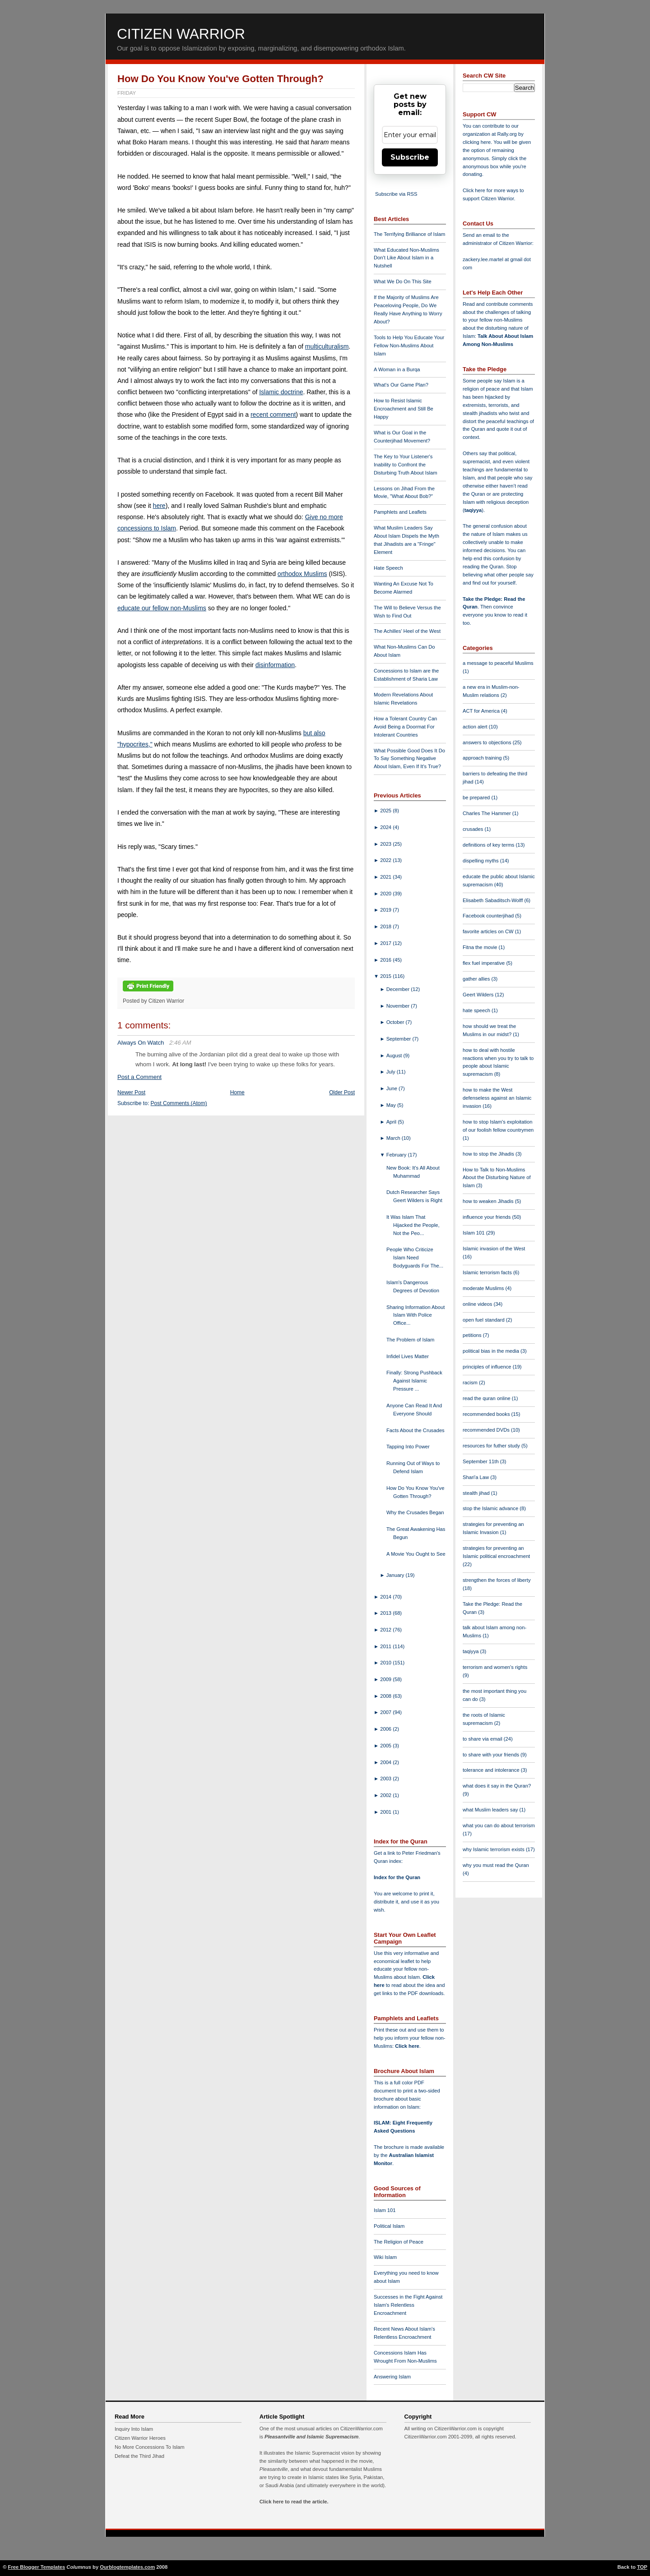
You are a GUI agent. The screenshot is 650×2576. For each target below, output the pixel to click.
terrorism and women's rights (495, 1667)
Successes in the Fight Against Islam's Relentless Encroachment (408, 2305)
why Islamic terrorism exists (494, 1849)
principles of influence (488, 1366)
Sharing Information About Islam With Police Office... (415, 1315)
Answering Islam (392, 2376)
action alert (476, 726)
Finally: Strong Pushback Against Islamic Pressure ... (414, 1381)
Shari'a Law (476, 1477)
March (394, 1138)
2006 (386, 1729)
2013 (386, 1613)
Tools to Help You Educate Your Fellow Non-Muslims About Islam (409, 345)
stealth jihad (477, 1493)
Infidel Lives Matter (407, 1356)
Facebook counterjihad (489, 915)
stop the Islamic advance (491, 1508)
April (392, 1121)
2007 (386, 1712)
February (397, 1154)
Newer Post (131, 1092)
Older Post (342, 1092)
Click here (407, 2046)
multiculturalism (326, 346)
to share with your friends (491, 1754)
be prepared (477, 797)
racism (471, 1382)
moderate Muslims (484, 1288)
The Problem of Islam (410, 1339)
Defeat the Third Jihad (139, 2456)
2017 (386, 943)
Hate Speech (388, 568)
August (395, 1055)
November (398, 1006)
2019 (386, 909)
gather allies (477, 979)
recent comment (273, 414)
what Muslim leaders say (491, 1809)
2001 (386, 1812)
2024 (386, 827)
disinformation (275, 664)
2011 (386, 1646)
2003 (386, 1778)
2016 (386, 960)
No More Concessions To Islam (150, 2447)
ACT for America (482, 711)
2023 (386, 844)
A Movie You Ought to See (416, 1554)
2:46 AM (180, 1042)
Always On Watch (140, 1042)
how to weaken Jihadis (489, 1201)
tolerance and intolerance (492, 1770)
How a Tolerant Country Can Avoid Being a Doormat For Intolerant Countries (405, 726)
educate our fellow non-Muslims (161, 608)
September (399, 1038)
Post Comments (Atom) (179, 1103)
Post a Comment (139, 1077)
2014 (386, 1596)
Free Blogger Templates (36, 2567)
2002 (386, 1795)
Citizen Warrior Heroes (140, 2438)
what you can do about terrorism (499, 1825)
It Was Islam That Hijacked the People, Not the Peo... (413, 1225)
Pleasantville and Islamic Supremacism (311, 2436)
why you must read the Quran (496, 1865)
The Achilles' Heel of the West (407, 631)
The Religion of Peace (398, 2241)
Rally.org (507, 134)
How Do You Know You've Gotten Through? (220, 78)
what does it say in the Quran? (497, 1785)
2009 (386, 1679)
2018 (386, 926)
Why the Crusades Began (415, 1512)
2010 (386, 1662)
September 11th (481, 1461)
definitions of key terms (489, 845)
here (159, 505)
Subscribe (409, 157)
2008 (386, 1696)
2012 (386, 1629)
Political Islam (389, 2226)
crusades (474, 829)
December (398, 989)
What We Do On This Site (403, 281)
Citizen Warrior (181, 34)
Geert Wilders (479, 994)
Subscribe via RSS (396, 194)
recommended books (487, 1414)
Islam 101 (385, 2210)
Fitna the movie (481, 947)
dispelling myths (481, 860)
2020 (386, 893)
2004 (386, 1762)
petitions (473, 1335)
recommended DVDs (487, 1430)
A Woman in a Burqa (397, 369)
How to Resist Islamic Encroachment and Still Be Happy (403, 408)
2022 (386, 860)
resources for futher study (492, 1445)
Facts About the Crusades (415, 1430)
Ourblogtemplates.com (127, 2567)
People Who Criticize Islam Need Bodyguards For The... (414, 1257)
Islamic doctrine (281, 392)
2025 (386, 810)
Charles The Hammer (487, 813)
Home (237, 1092)
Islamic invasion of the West (494, 1248)
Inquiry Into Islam (134, 2429)
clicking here (477, 142)
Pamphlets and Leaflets (400, 512)
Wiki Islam (385, 2257)
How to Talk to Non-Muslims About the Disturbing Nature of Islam (497, 1178)
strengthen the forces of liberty (497, 1580)
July (391, 1071)
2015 (386, 976)
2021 (386, 877)
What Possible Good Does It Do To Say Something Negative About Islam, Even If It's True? (409, 759)
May (391, 1105)
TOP (642, 2567)
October (396, 1022)
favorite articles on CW (489, 931)
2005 (386, 1745)
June (392, 1088)
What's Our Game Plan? (401, 384)
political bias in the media (491, 1351)
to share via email (483, 1739)
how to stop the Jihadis (489, 1154)
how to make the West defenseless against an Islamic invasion (497, 1098)
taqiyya (473, 510)
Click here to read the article (293, 2501)
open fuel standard (484, 1320)
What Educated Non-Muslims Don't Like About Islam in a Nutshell (406, 258)
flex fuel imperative (484, 963)
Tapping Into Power (408, 1446)
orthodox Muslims (302, 573)
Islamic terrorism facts (488, 1272)
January (396, 1575)
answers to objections (488, 742)
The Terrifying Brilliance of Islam (409, 234)
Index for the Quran (397, 1877)
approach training (483, 757)
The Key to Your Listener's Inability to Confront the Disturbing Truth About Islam (405, 464)
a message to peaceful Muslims (498, 663)
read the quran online (487, 1398)
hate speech (477, 1010)
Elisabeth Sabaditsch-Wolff (493, 900)
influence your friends (487, 1217)
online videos (478, 1304)
